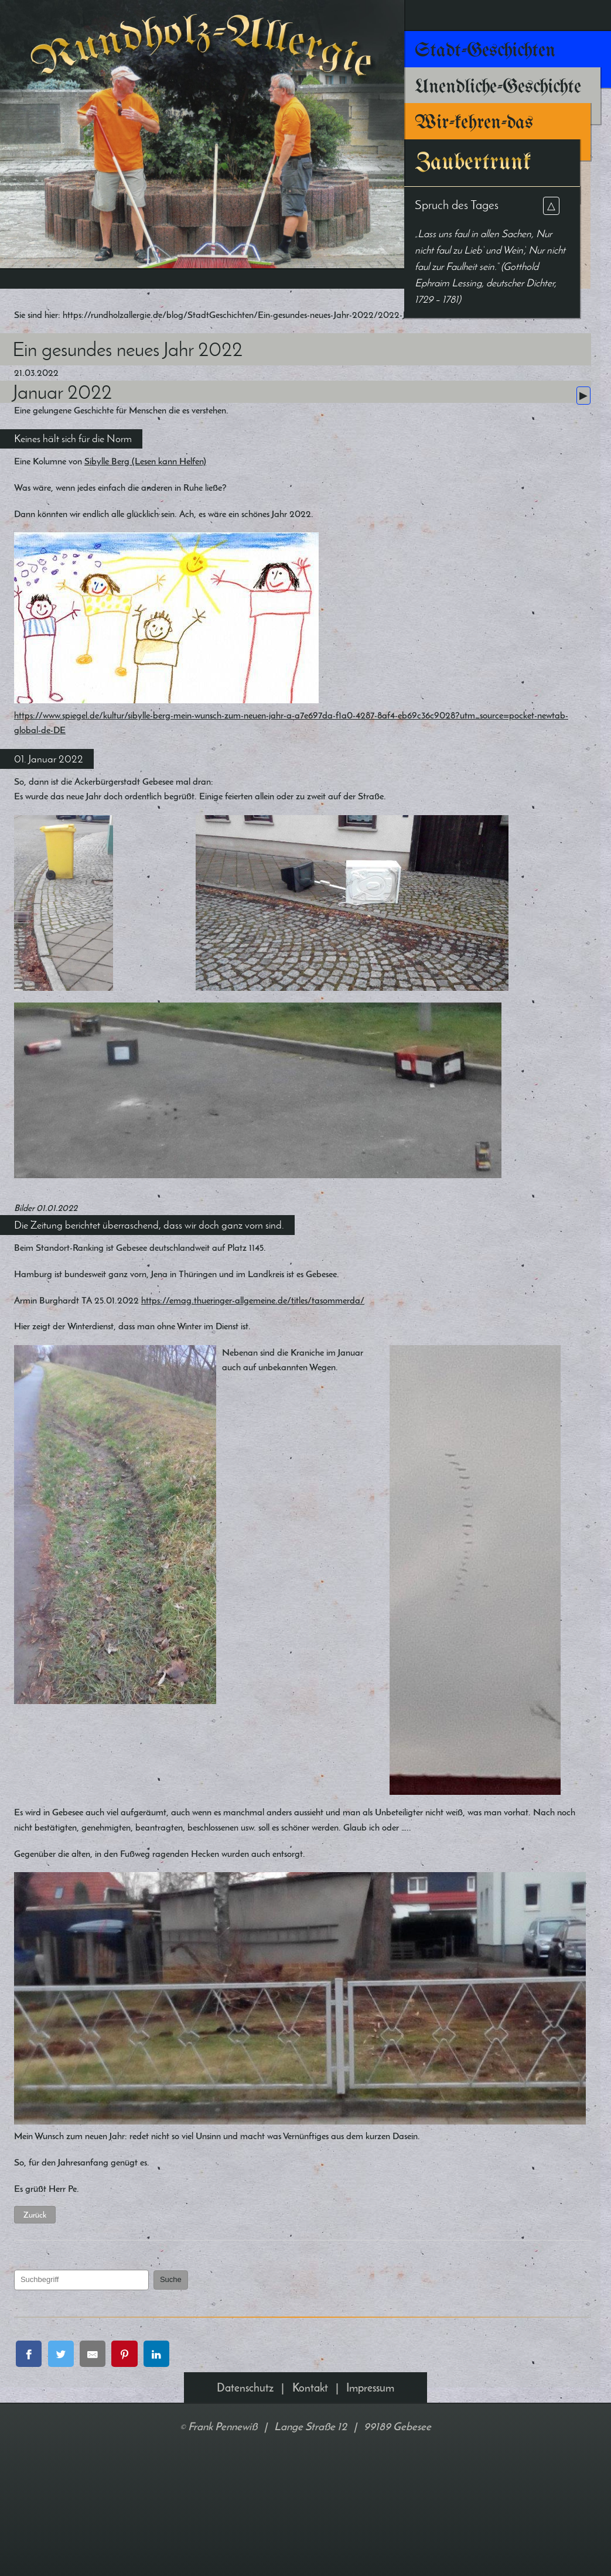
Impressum (370, 2527)
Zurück (62, 2351)
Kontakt (310, 2527)
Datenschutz (245, 2527)
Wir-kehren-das (474, 123)
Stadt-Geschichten (485, 50)
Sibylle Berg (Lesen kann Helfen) (189, 496)
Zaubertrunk (473, 162)
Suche (198, 2415)
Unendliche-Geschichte (498, 87)
